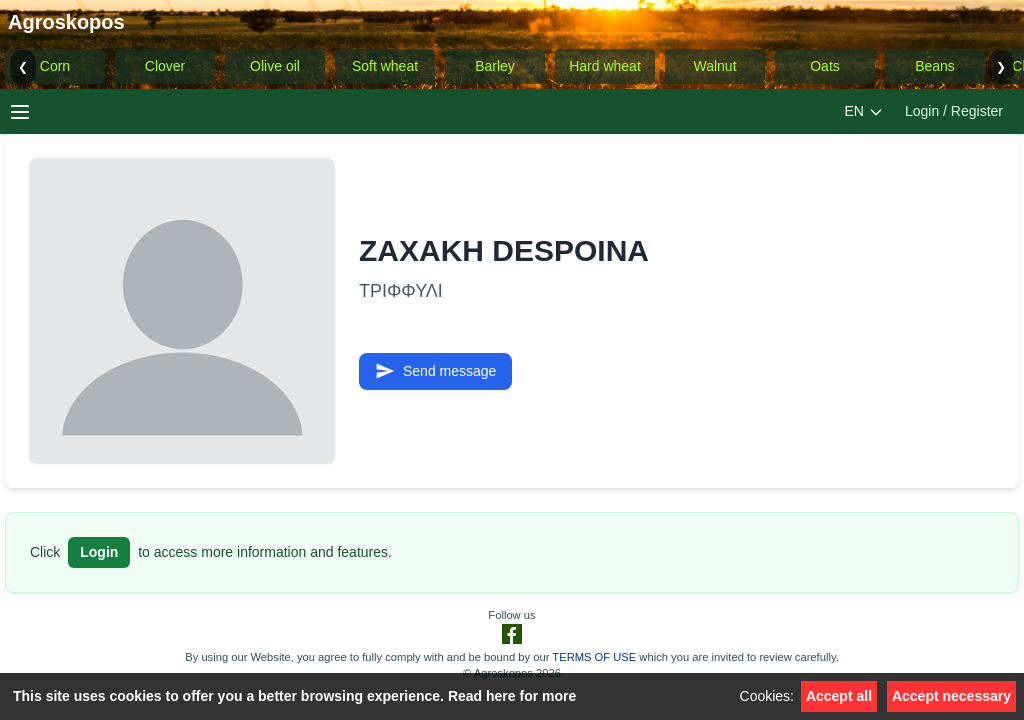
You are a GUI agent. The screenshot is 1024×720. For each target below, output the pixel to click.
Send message (435, 371)
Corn (55, 66)
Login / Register (954, 111)
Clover (165, 66)
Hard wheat (605, 66)
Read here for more (512, 696)
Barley (495, 66)
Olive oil (275, 66)
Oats (825, 66)
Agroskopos (66, 22)
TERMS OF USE (594, 657)
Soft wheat (385, 66)
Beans (935, 66)
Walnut (714, 66)
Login (99, 552)
